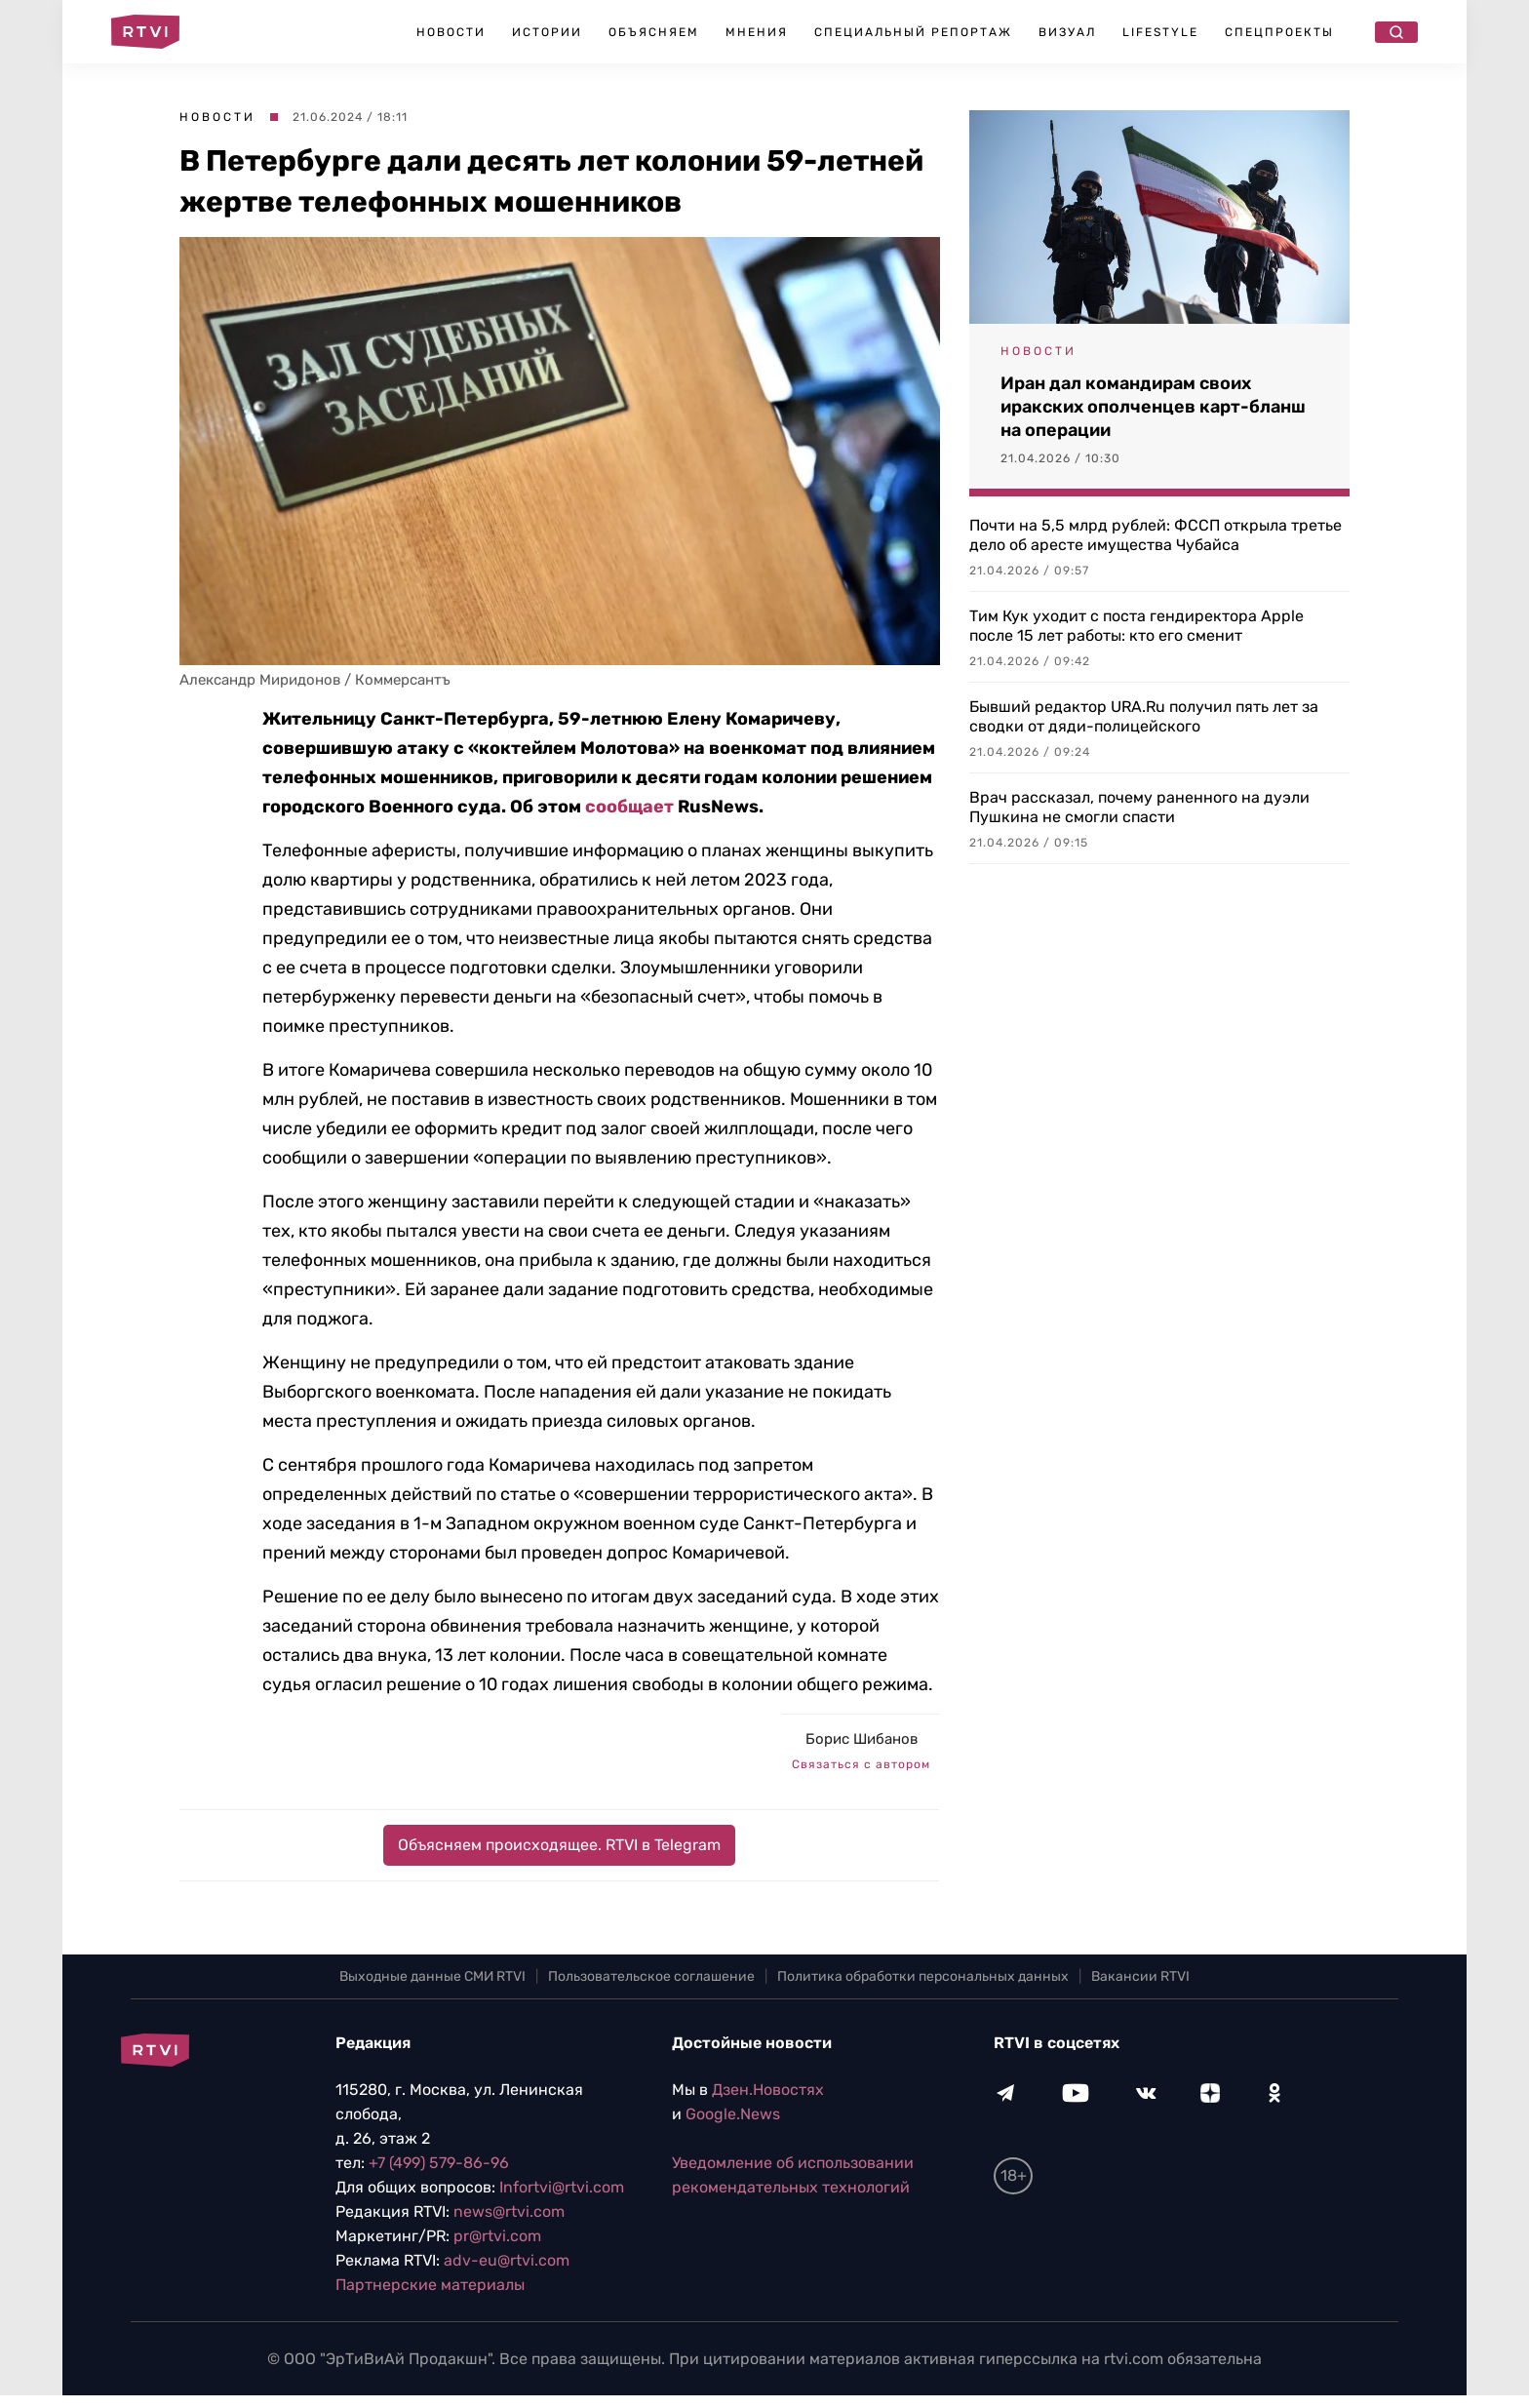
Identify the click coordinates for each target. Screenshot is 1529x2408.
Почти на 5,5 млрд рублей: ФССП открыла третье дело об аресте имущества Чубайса (1155, 535)
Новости (451, 32)
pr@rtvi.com (497, 2236)
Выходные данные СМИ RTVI (432, 1976)
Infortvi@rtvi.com (561, 2187)
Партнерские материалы (430, 2284)
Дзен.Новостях (768, 2089)
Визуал (1067, 32)
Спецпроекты (1279, 32)
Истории (547, 32)
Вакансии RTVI (1140, 1976)
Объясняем (653, 32)
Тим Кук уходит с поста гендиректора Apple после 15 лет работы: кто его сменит (1136, 626)
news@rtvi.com (509, 2211)
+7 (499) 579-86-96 (439, 2162)
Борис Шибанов (861, 1739)
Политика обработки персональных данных (923, 1976)
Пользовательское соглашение (651, 1976)
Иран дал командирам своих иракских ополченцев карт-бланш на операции (1153, 407)
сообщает (629, 806)
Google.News (733, 2114)
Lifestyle (1160, 32)
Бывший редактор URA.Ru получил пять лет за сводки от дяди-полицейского (1143, 716)
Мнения (756, 32)
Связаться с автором (861, 1764)
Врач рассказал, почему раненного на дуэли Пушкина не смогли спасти (1139, 807)
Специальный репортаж (913, 32)
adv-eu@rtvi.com (506, 2260)
